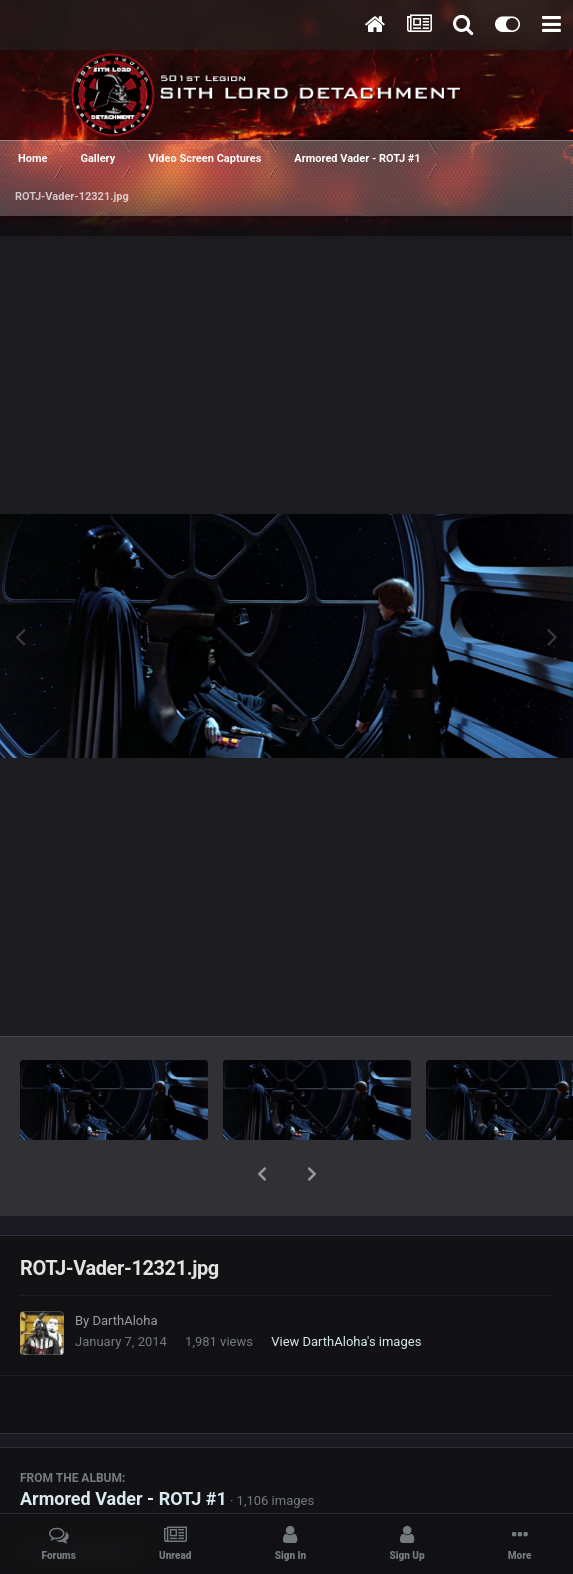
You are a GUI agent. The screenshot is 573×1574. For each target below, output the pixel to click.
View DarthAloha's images (346, 1289)
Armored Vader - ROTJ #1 (123, 1446)
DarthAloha (124, 1268)
